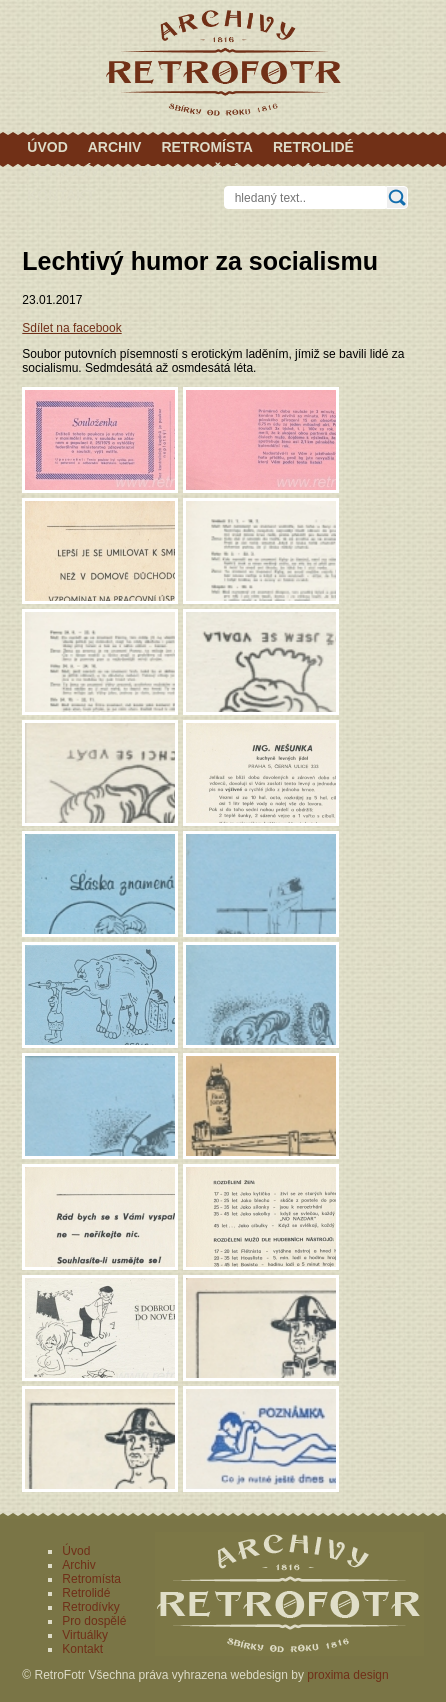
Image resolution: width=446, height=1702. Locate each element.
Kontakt (60, 195)
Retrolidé (313, 147)
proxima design (347, 1675)
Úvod (47, 147)
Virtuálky (300, 171)
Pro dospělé (189, 171)
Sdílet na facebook (71, 328)
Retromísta (207, 147)
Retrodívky (73, 171)
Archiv (115, 147)
